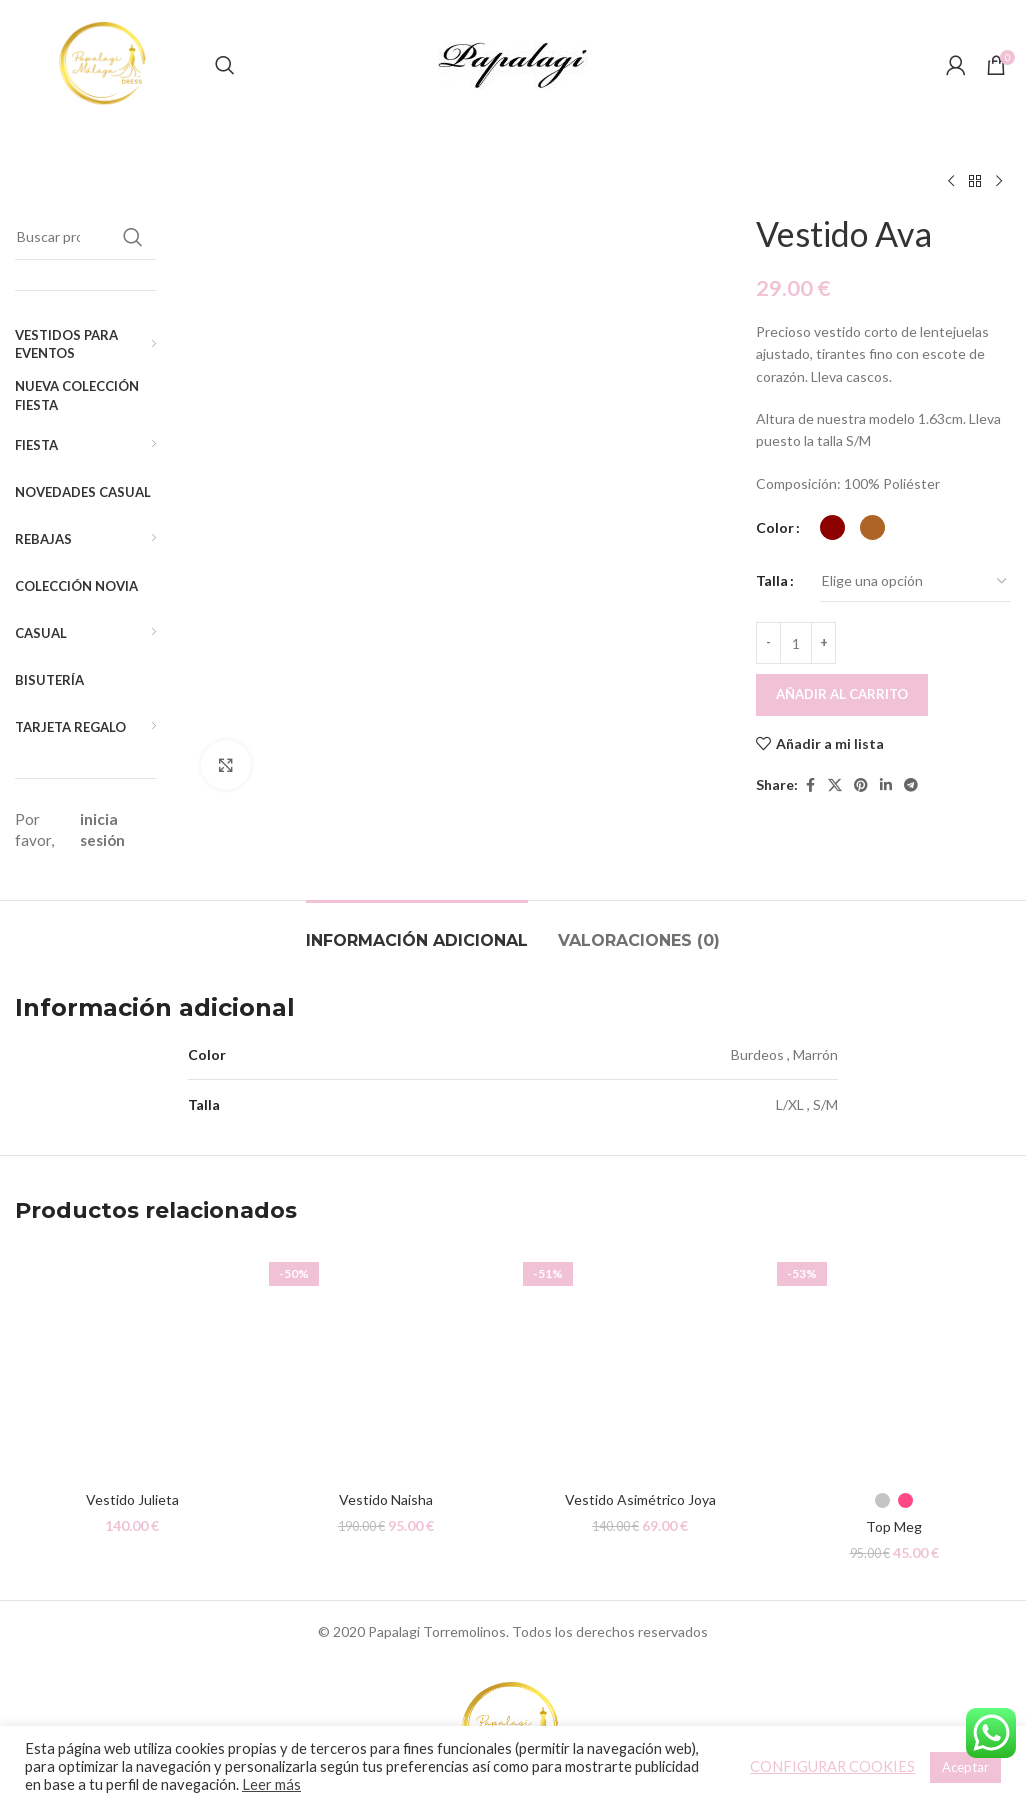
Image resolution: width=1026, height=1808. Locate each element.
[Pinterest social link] (861, 785)
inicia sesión (102, 830)
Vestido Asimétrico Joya (640, 1491)
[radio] (832, 527)
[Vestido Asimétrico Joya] (640, 1356)
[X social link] (835, 785)
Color (775, 527)
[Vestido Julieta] (132, 1356)
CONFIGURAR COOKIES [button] (832, 1766)
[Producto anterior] (951, 182)
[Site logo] (105, 63)
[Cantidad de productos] (796, 643)
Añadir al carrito (842, 694)
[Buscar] (225, 65)
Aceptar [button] (965, 1767)
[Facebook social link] (810, 785)
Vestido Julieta (132, 1491)
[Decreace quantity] (768, 643)
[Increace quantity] (823, 643)
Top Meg (894, 1518)
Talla (772, 580)
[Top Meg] (894, 1356)
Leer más (271, 1784)
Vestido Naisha (386, 1491)
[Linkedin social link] (886, 785)
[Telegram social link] (911, 785)
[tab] (417, 922)
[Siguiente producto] (999, 182)
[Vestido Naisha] (386, 1356)
